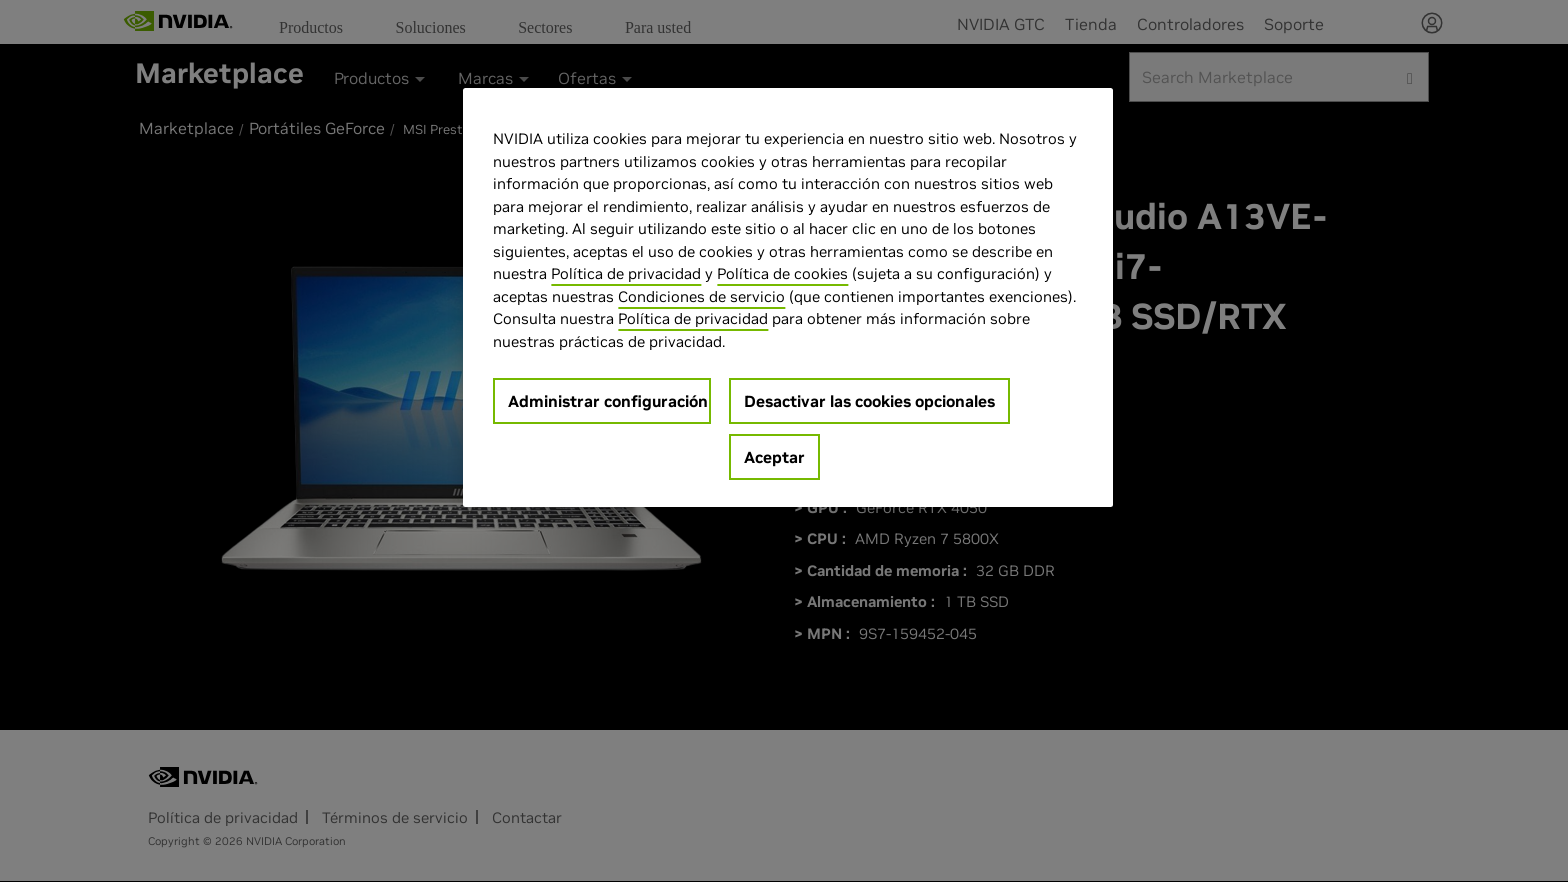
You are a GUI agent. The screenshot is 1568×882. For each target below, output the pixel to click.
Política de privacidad (626, 273)
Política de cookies (782, 273)
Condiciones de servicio (701, 296)
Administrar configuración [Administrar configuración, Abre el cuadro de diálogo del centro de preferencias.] (608, 401)
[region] (788, 297)
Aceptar (774, 457)
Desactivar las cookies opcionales (869, 401)
